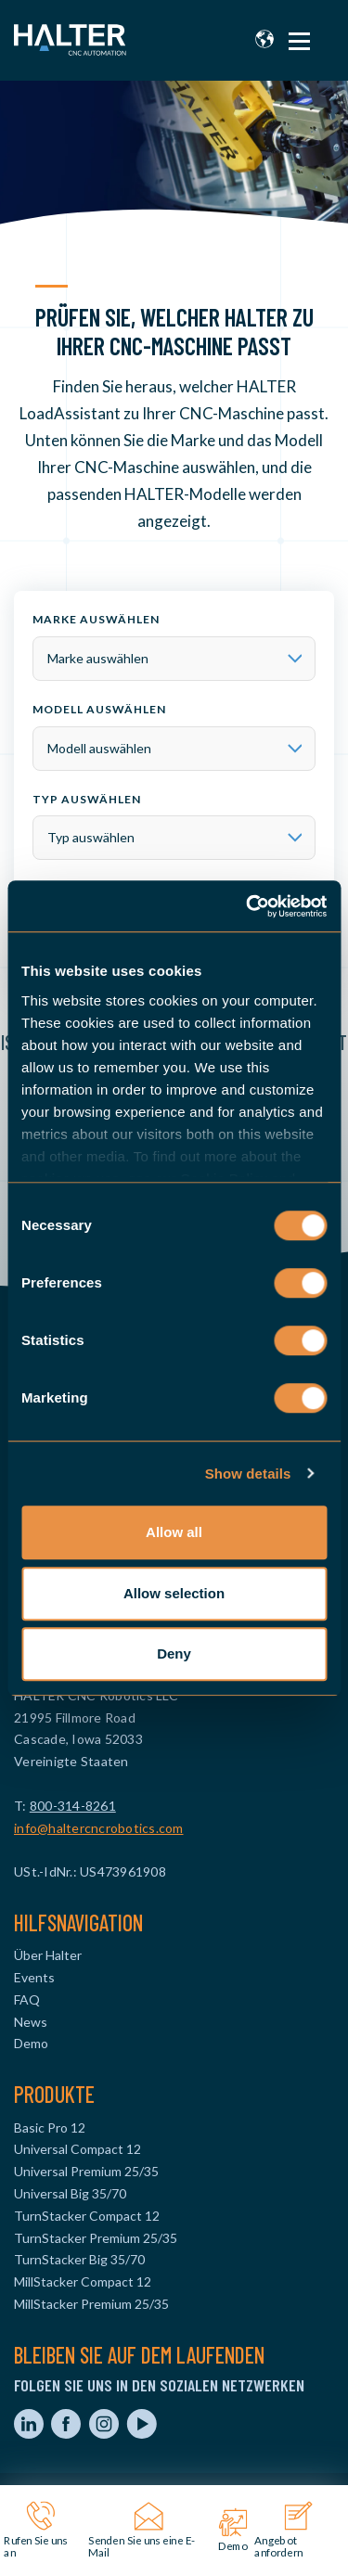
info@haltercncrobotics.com (99, 1828)
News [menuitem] (30, 2022)
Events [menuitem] (34, 1977)
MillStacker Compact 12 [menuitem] (82, 2281)
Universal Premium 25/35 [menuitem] (86, 2171)
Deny (174, 1653)
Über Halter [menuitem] (48, 1955)
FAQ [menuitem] (27, 1999)
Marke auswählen (96, 619)
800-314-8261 (73, 1805)
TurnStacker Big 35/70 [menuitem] (79, 2259)
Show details (248, 1473)
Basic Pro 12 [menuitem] (49, 2127)
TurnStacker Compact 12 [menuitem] (87, 2216)
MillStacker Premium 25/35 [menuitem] (91, 2304)
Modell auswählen (99, 709)
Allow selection (174, 1593)
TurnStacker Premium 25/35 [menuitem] (95, 2238)
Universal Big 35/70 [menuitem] (70, 2193)
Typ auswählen (86, 799)
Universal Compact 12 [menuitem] (77, 2149)
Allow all (174, 1532)
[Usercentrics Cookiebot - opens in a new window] (248, 906)
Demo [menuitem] (31, 2043)
